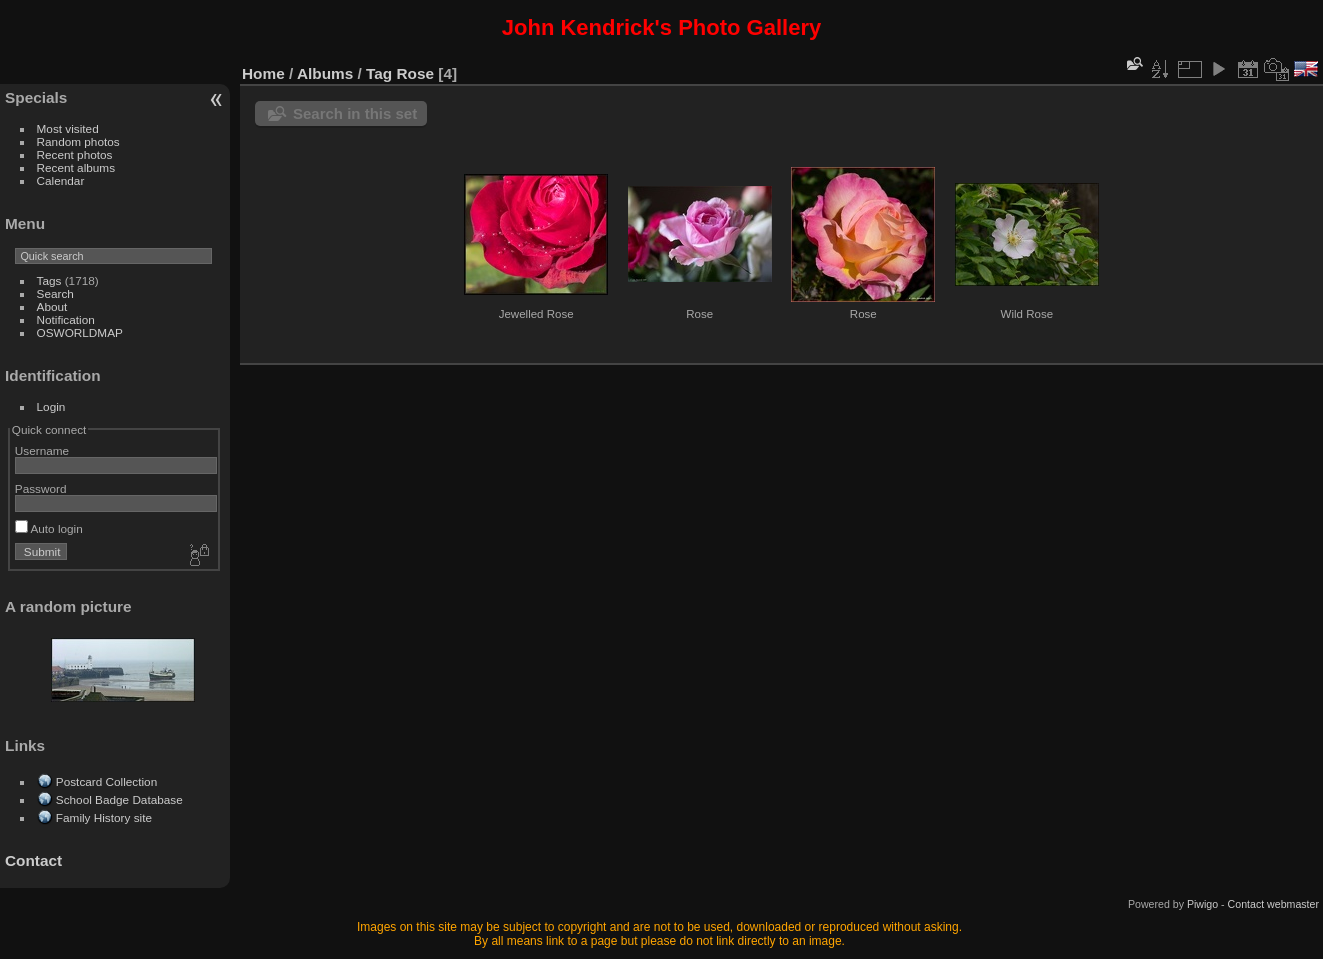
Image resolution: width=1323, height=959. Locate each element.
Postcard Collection (106, 781)
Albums (325, 73)
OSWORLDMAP (80, 332)
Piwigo (1202, 904)
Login (51, 406)
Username (42, 450)
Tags (49, 280)
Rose (416, 73)
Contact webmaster (1273, 904)
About (52, 306)
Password (41, 488)
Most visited (68, 128)
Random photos (78, 141)
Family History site (104, 817)
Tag (379, 73)
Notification (66, 319)
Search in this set (355, 113)
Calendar (61, 180)
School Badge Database (119, 799)
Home (263, 73)
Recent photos (75, 154)
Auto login (49, 528)
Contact (33, 860)
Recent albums (76, 167)
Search (55, 293)
